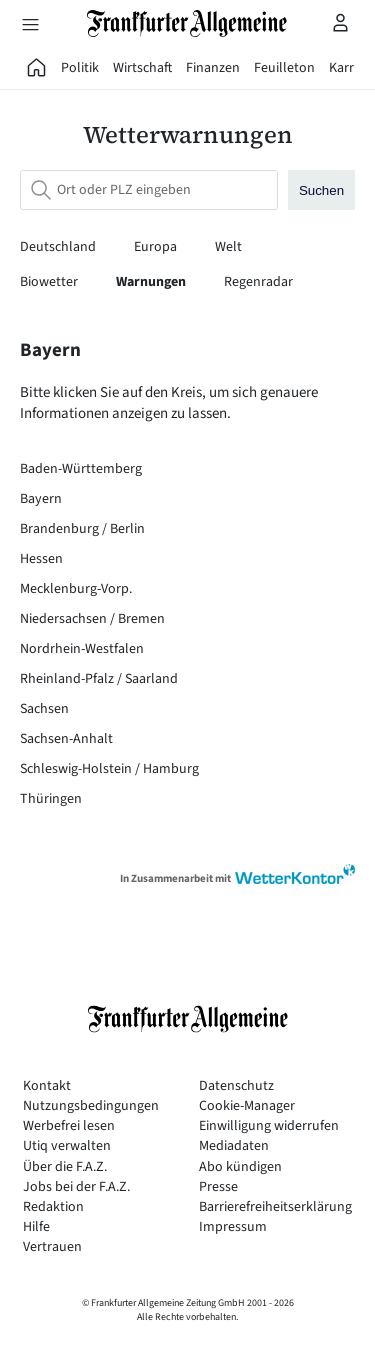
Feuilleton (284, 68)
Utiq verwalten (67, 1146)
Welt (228, 247)
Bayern (41, 499)
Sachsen (44, 709)
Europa (157, 247)
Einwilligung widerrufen (269, 1126)
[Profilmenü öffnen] (341, 22)
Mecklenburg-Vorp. (76, 589)
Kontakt (47, 1086)
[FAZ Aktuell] (37, 68)
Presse (218, 1187)
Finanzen (213, 68)
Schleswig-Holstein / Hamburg (109, 769)
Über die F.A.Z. (65, 1167)
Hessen (41, 559)
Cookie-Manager (247, 1106)
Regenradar (258, 282)
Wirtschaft (142, 68)
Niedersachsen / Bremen (92, 619)
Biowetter (50, 282)
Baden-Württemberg (81, 469)
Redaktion (53, 1207)
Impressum (233, 1227)
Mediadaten (234, 1146)
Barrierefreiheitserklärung (275, 1207)
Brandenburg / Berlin (82, 529)
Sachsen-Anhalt (66, 739)
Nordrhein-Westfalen (82, 649)
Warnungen (152, 282)
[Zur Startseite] (188, 23)
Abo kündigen (240, 1167)
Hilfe (36, 1227)
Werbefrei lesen (69, 1126)
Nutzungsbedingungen (91, 1106)
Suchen (321, 190)
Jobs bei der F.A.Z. (76, 1187)
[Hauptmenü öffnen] (30, 24)
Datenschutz (236, 1086)
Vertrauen (52, 1247)
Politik (80, 68)
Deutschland (59, 247)
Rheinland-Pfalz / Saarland (99, 679)
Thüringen (51, 799)
